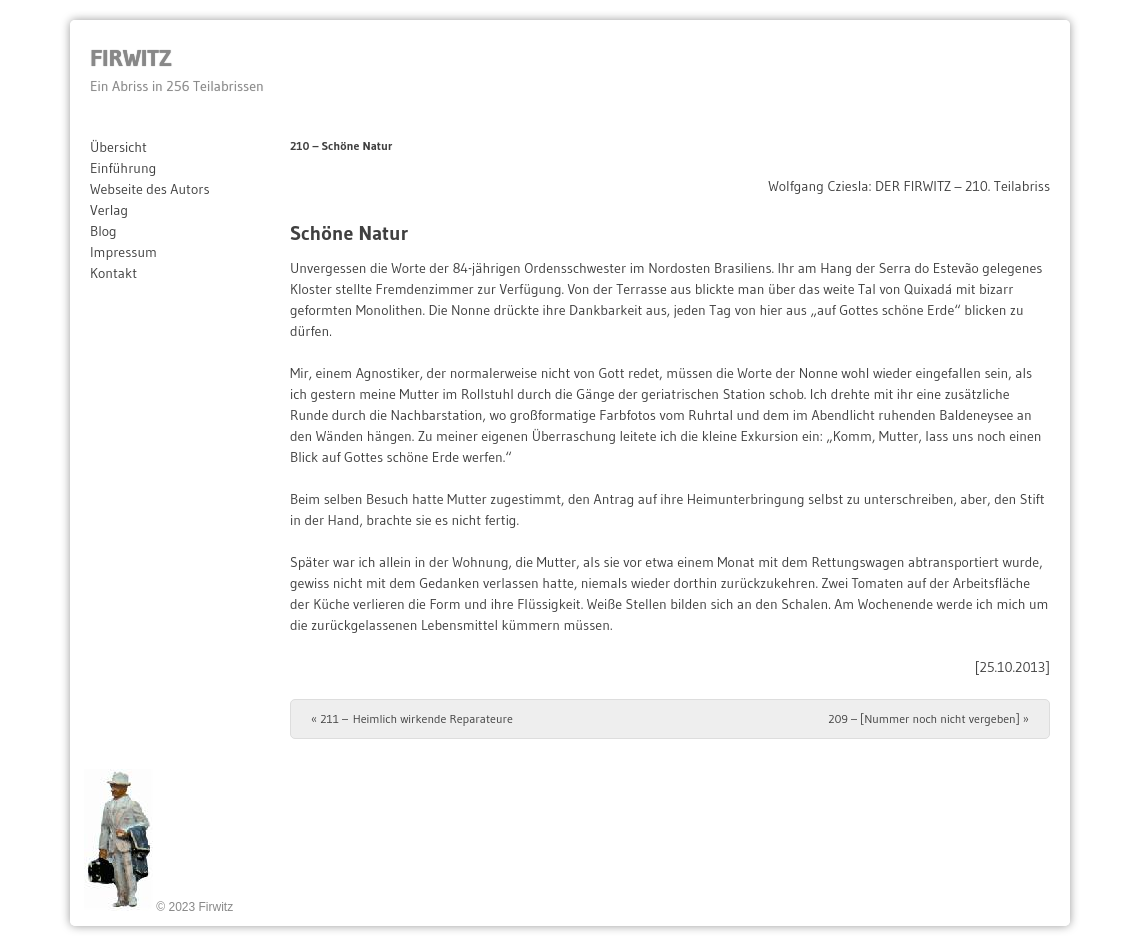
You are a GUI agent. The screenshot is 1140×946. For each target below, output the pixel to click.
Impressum (123, 252)
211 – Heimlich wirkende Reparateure (412, 718)
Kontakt (113, 273)
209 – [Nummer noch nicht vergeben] (928, 718)
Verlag (109, 210)
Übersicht (118, 147)
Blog (103, 231)
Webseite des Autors (150, 189)
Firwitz (130, 57)
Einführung (123, 168)
